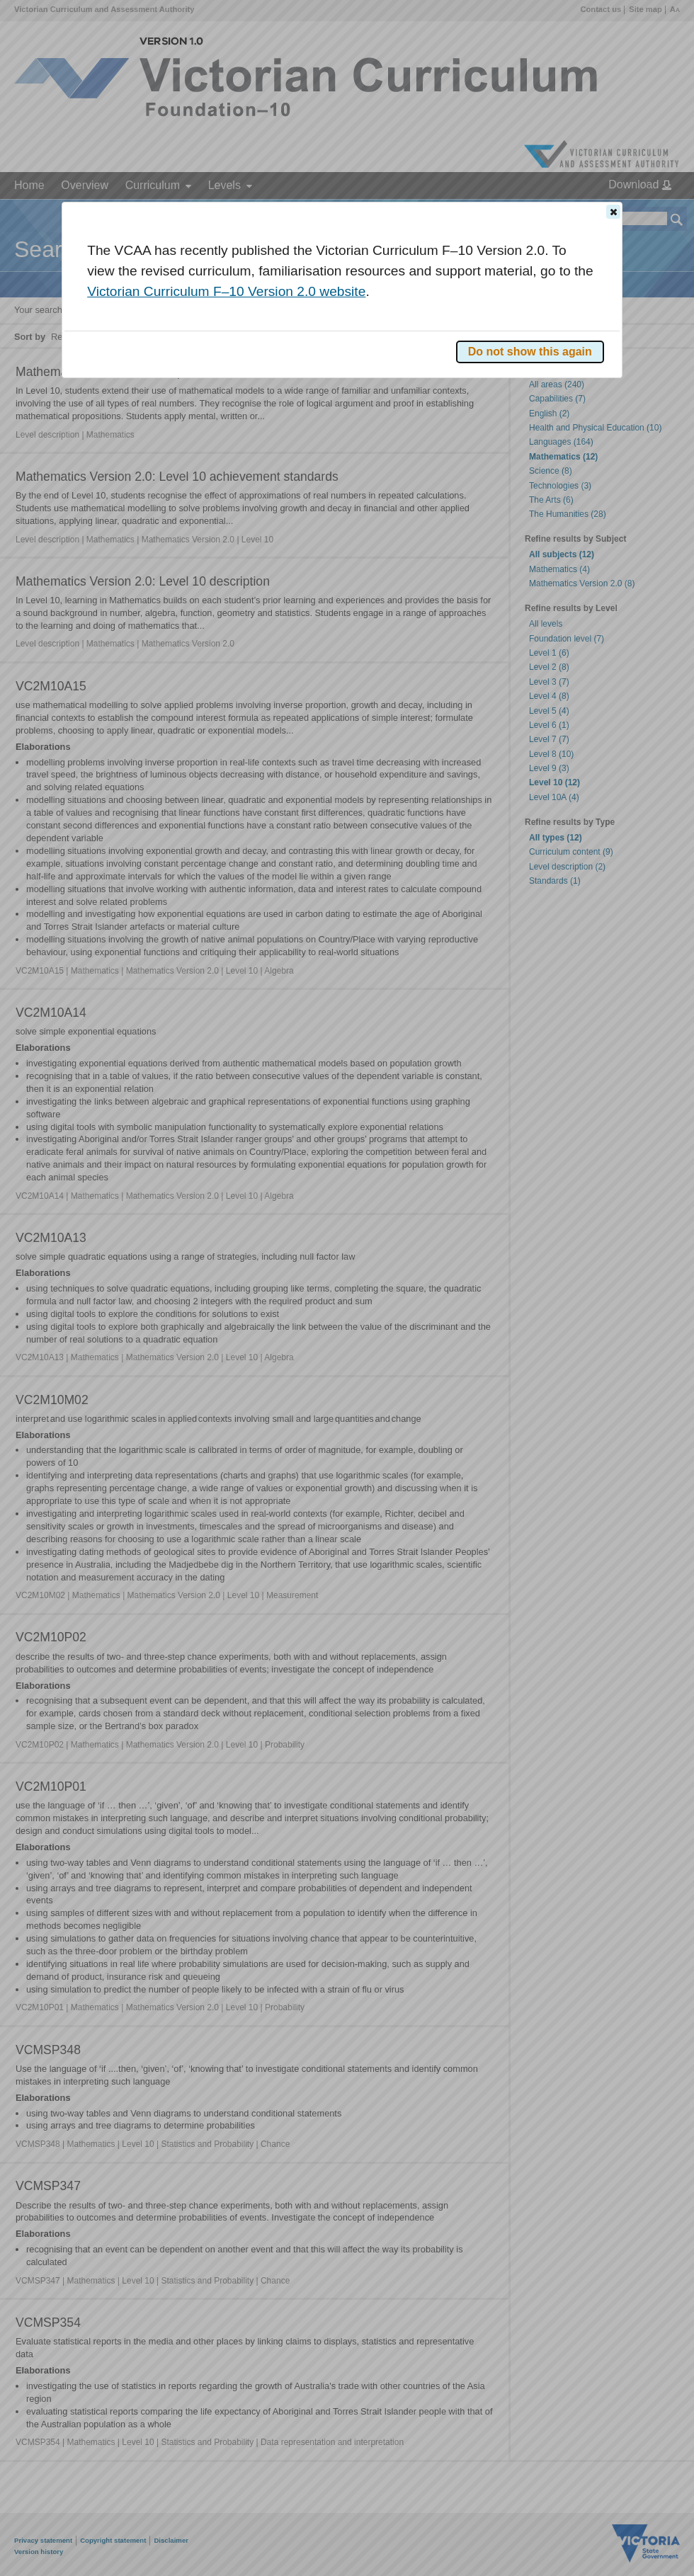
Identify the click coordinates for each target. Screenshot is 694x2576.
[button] (613, 212)
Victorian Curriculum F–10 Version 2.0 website (226, 291)
